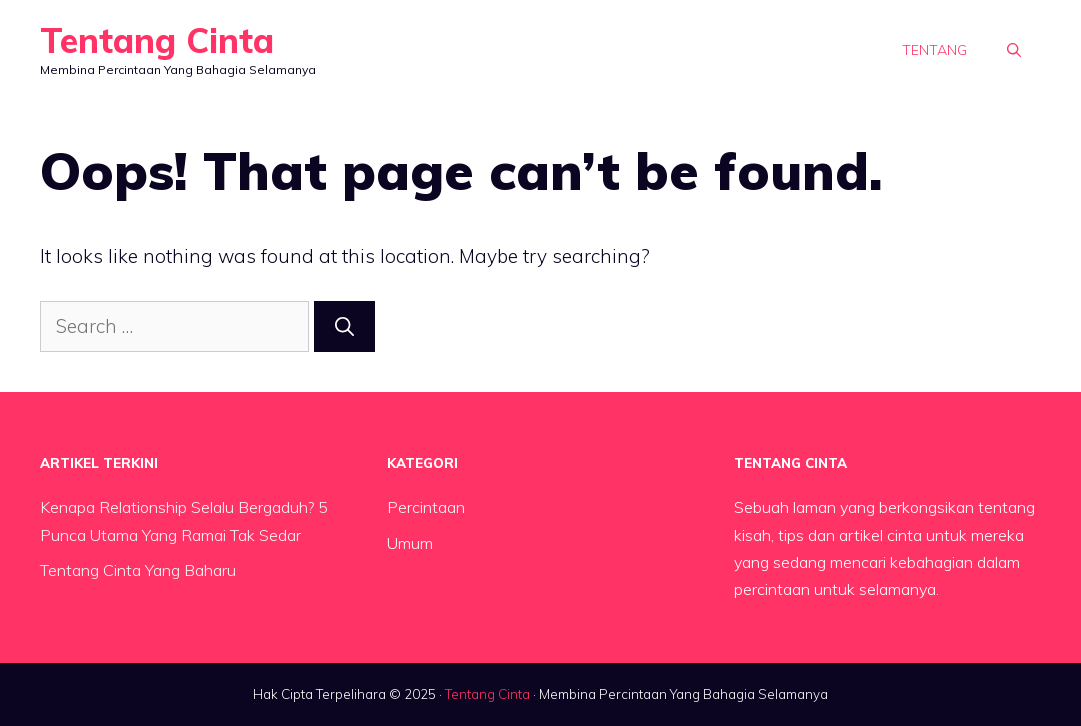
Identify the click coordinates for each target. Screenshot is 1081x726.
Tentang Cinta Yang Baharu (138, 570)
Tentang (934, 50)
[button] (1014, 50)
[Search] (344, 326)
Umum (410, 543)
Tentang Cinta (157, 40)
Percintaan (426, 507)
